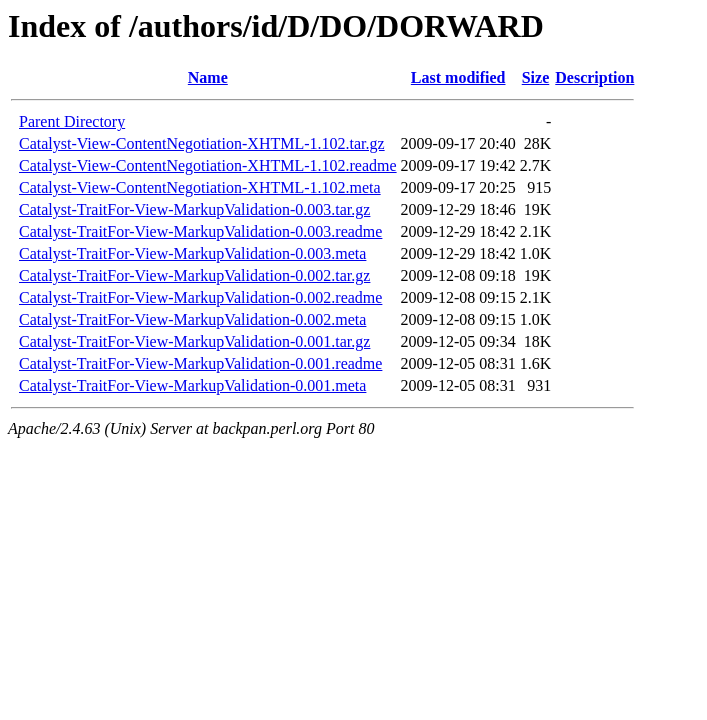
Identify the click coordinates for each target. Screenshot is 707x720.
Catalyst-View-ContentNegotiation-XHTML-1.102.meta (200, 187)
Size (536, 77)
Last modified (458, 77)
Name (208, 77)
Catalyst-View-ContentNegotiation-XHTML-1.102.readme (208, 165)
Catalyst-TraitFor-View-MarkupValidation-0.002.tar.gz (194, 275)
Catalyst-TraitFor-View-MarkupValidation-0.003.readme (200, 231)
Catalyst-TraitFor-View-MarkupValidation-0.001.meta (192, 385)
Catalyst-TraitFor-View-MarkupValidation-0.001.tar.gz (194, 341)
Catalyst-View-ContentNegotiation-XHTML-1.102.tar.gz (202, 143)
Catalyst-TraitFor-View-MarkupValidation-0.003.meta (192, 253)
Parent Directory (72, 121)
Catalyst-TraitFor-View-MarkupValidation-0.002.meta (192, 319)
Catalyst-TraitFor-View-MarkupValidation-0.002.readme (200, 297)
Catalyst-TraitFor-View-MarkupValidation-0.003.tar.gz (194, 209)
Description (594, 77)
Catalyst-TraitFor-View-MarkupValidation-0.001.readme (200, 363)
